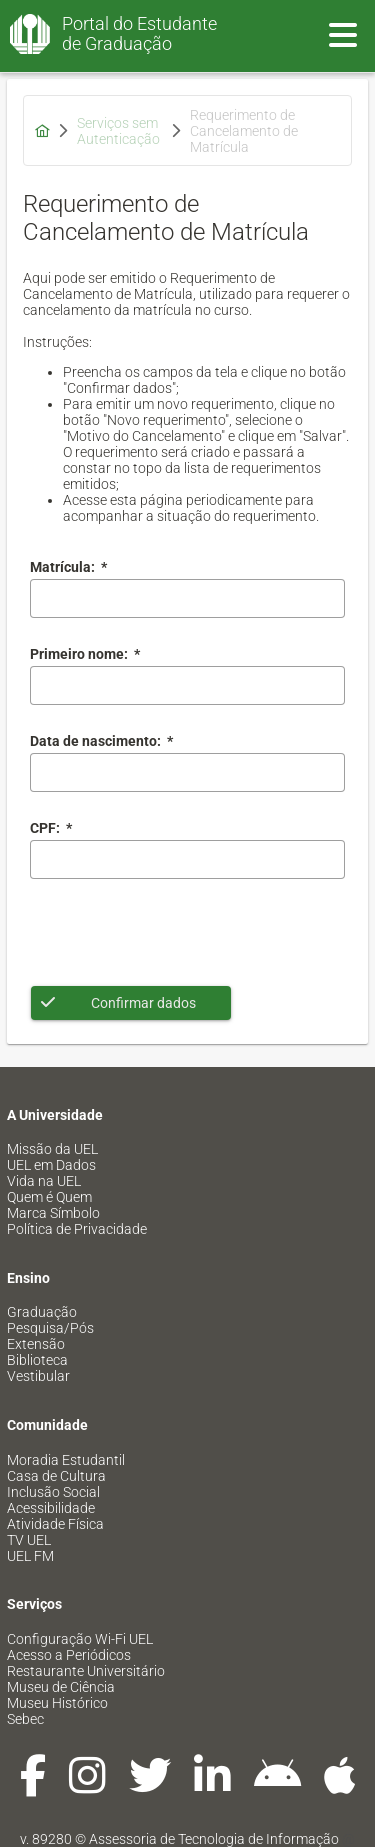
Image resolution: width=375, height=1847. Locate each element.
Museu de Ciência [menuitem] (61, 1687)
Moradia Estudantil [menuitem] (66, 1460)
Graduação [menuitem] (42, 1312)
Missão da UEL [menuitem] (52, 1149)
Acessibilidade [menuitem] (51, 1508)
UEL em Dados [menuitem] (51, 1165)
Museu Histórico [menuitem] (57, 1703)
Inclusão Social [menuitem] (53, 1492)
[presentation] (182, 932)
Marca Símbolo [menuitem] (53, 1213)
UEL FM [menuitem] (30, 1556)
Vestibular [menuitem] (38, 1376)
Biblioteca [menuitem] (37, 1360)
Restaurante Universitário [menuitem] (86, 1671)
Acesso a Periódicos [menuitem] (69, 1655)
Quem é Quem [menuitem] (49, 1197)
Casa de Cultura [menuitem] (56, 1476)
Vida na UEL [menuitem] (44, 1181)
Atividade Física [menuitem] (55, 1524)
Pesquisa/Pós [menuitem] (50, 1328)
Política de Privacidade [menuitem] (77, 1229)
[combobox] (187, 772)
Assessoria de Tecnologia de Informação (214, 1839)
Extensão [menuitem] (36, 1344)
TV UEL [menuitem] (29, 1540)
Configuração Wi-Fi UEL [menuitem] (80, 1639)
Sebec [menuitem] (25, 1719)
